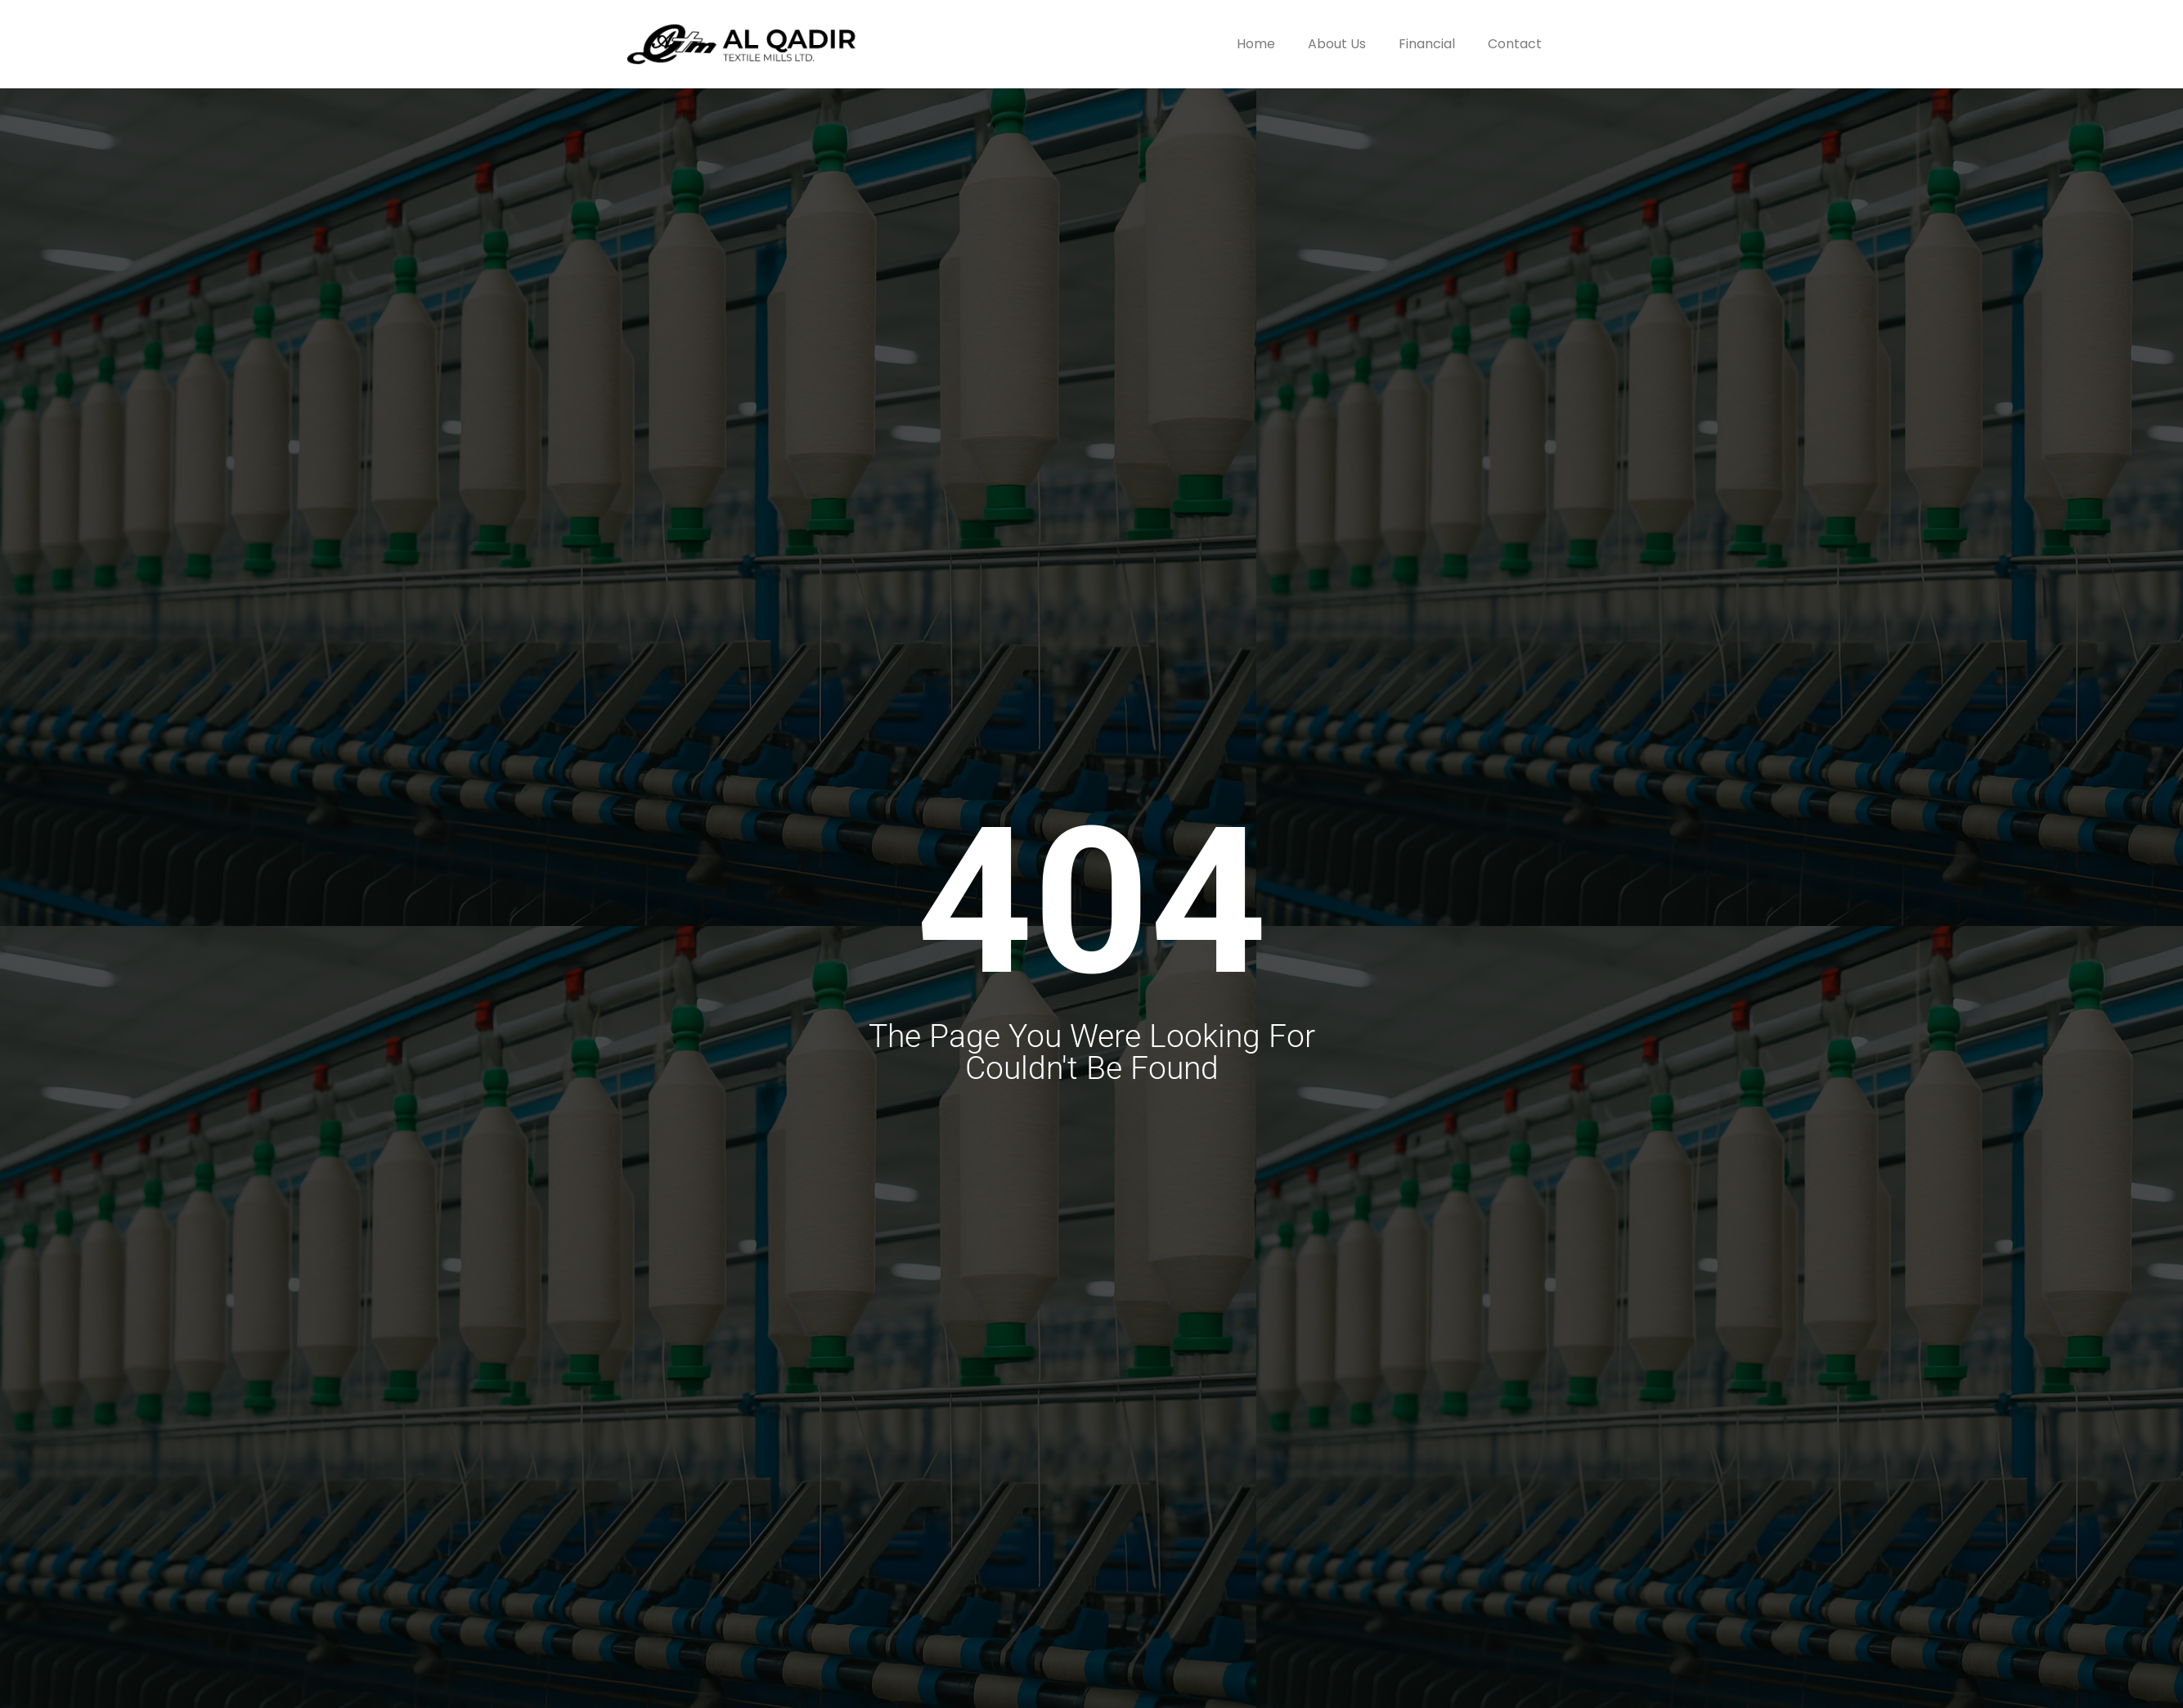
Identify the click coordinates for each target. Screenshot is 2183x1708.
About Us (1337, 43)
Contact (1515, 43)
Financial (1427, 43)
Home (1256, 43)
